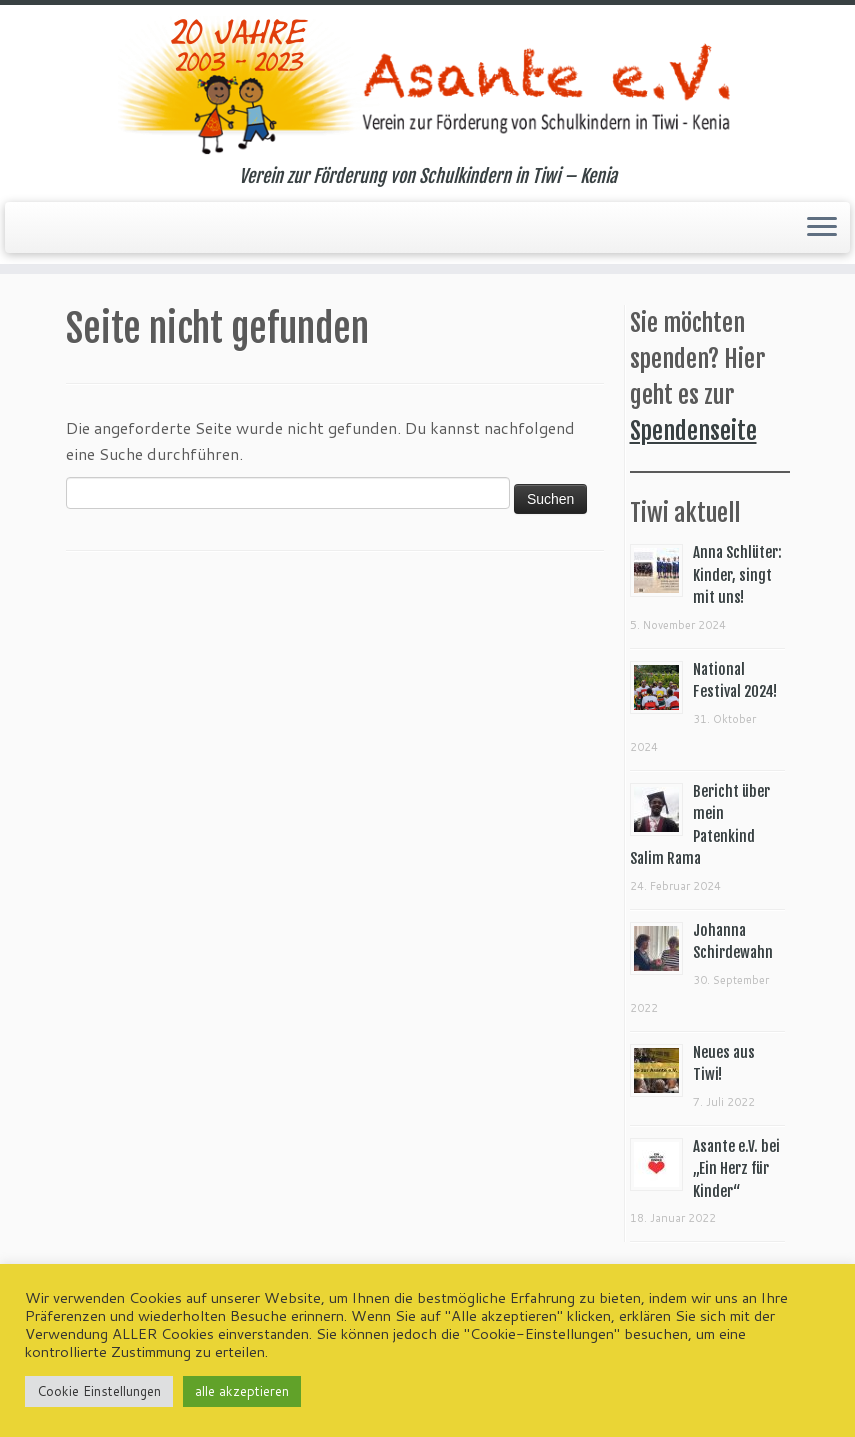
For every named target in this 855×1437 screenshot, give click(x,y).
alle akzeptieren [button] (242, 1391)
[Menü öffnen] (822, 228)
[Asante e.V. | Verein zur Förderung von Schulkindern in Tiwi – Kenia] (427, 85)
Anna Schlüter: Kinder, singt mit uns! (737, 575)
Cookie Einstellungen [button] (99, 1391)
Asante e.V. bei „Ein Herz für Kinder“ (736, 1169)
